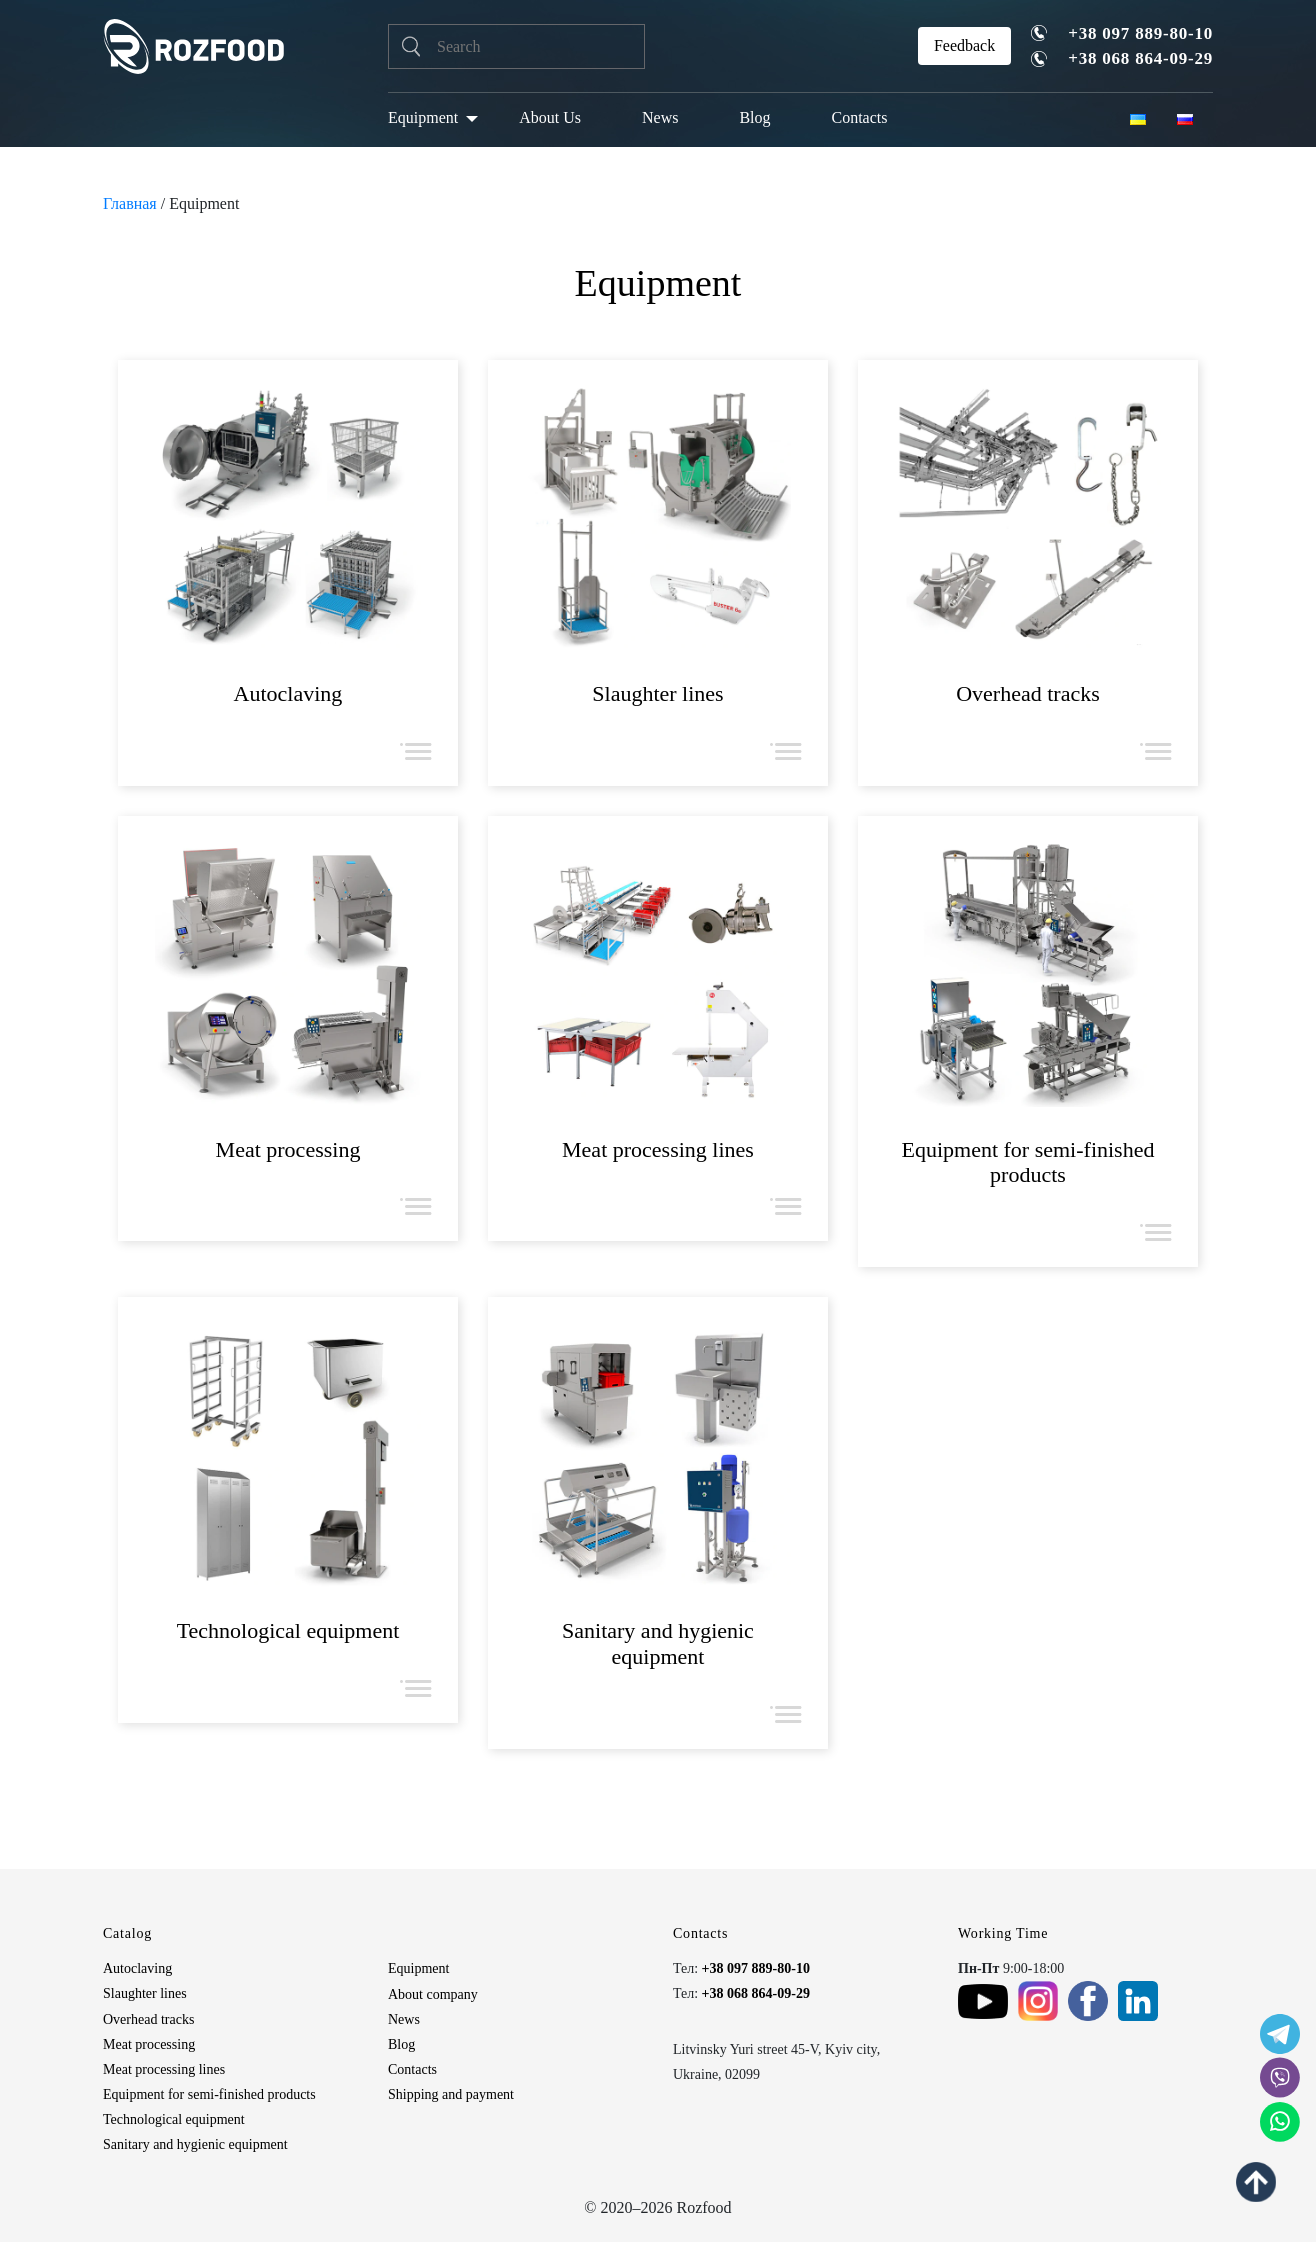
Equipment (423, 117)
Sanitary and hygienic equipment (195, 2144)
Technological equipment (174, 2119)
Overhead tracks (148, 2019)
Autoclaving (137, 1968)
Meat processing (149, 2044)
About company (433, 1994)
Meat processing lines (164, 2069)
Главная (130, 203)
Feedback (964, 45)
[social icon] (1280, 2034)
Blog (754, 117)
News (660, 117)
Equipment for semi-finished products (209, 2094)
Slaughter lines (145, 1993)
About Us (550, 117)
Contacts (860, 117)
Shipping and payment (451, 2094)
